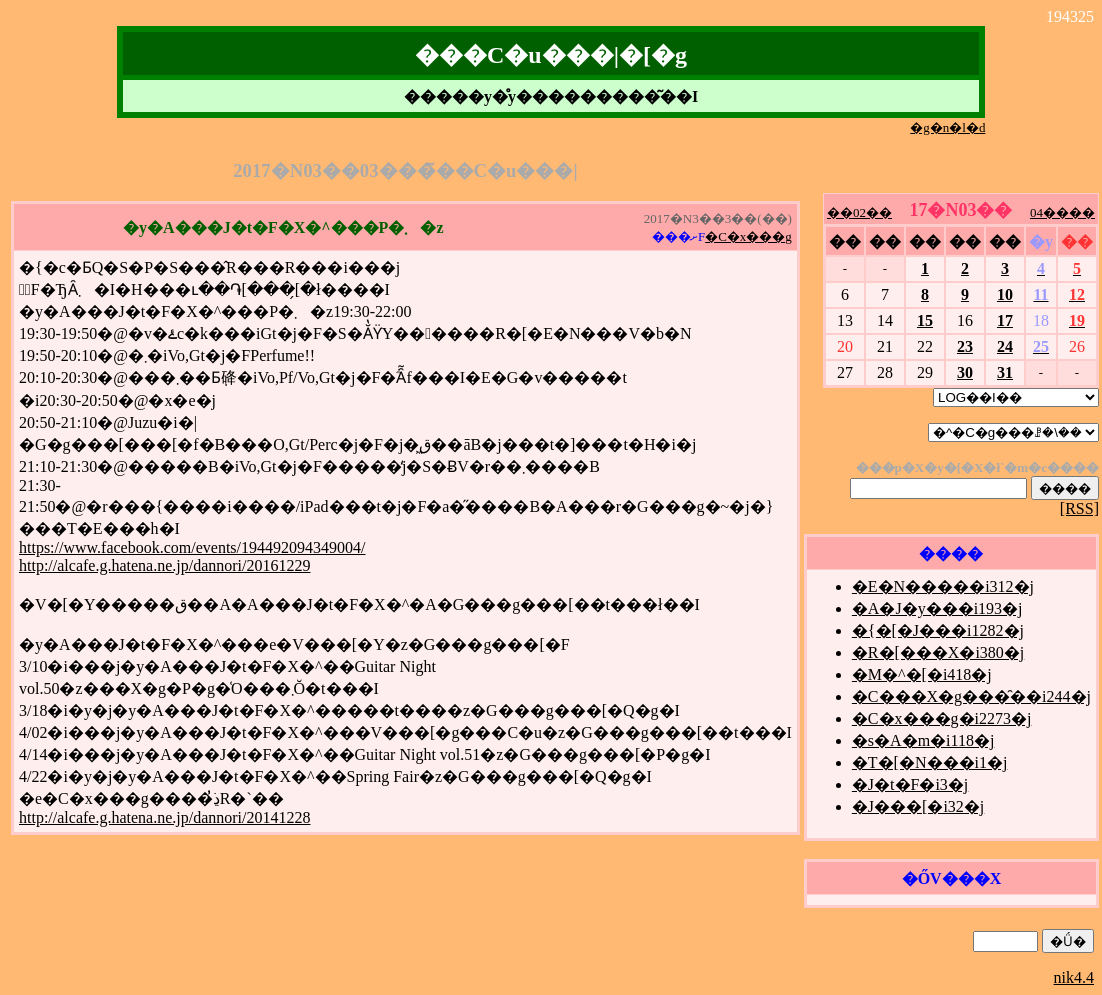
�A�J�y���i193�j (937, 608)
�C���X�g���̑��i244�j (971, 696)
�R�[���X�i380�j (938, 652)
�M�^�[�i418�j (922, 674)
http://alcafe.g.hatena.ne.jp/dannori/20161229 (164, 565)
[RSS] (1079, 508)
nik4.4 (1074, 977)
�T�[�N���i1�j (930, 762)
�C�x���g (748, 236)
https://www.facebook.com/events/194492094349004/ (192, 547)
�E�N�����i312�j (943, 586)
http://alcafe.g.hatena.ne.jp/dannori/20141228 (164, 817)
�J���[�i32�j (918, 806)
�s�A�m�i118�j (923, 740)
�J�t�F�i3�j (910, 784)
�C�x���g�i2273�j (942, 718)
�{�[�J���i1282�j (938, 630)
